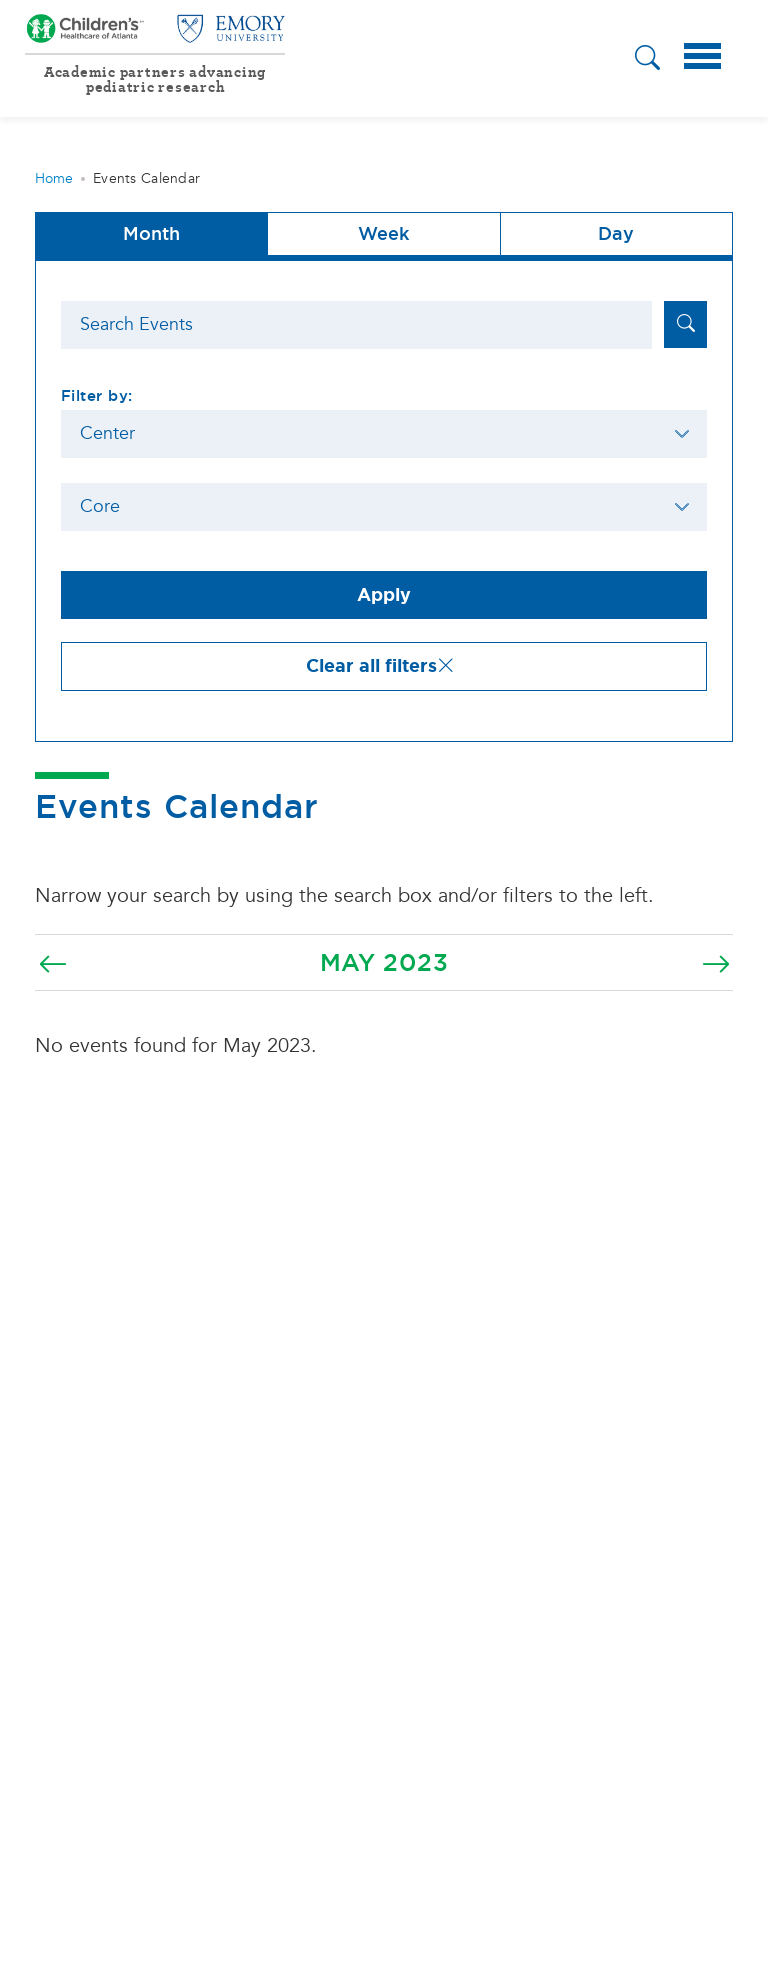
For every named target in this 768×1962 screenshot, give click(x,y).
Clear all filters (380, 666)
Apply (384, 595)
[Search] (356, 325)
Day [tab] (616, 233)
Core (100, 506)
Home (54, 178)
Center (107, 433)
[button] (647, 60)
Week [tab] (383, 233)
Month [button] (151, 233)
